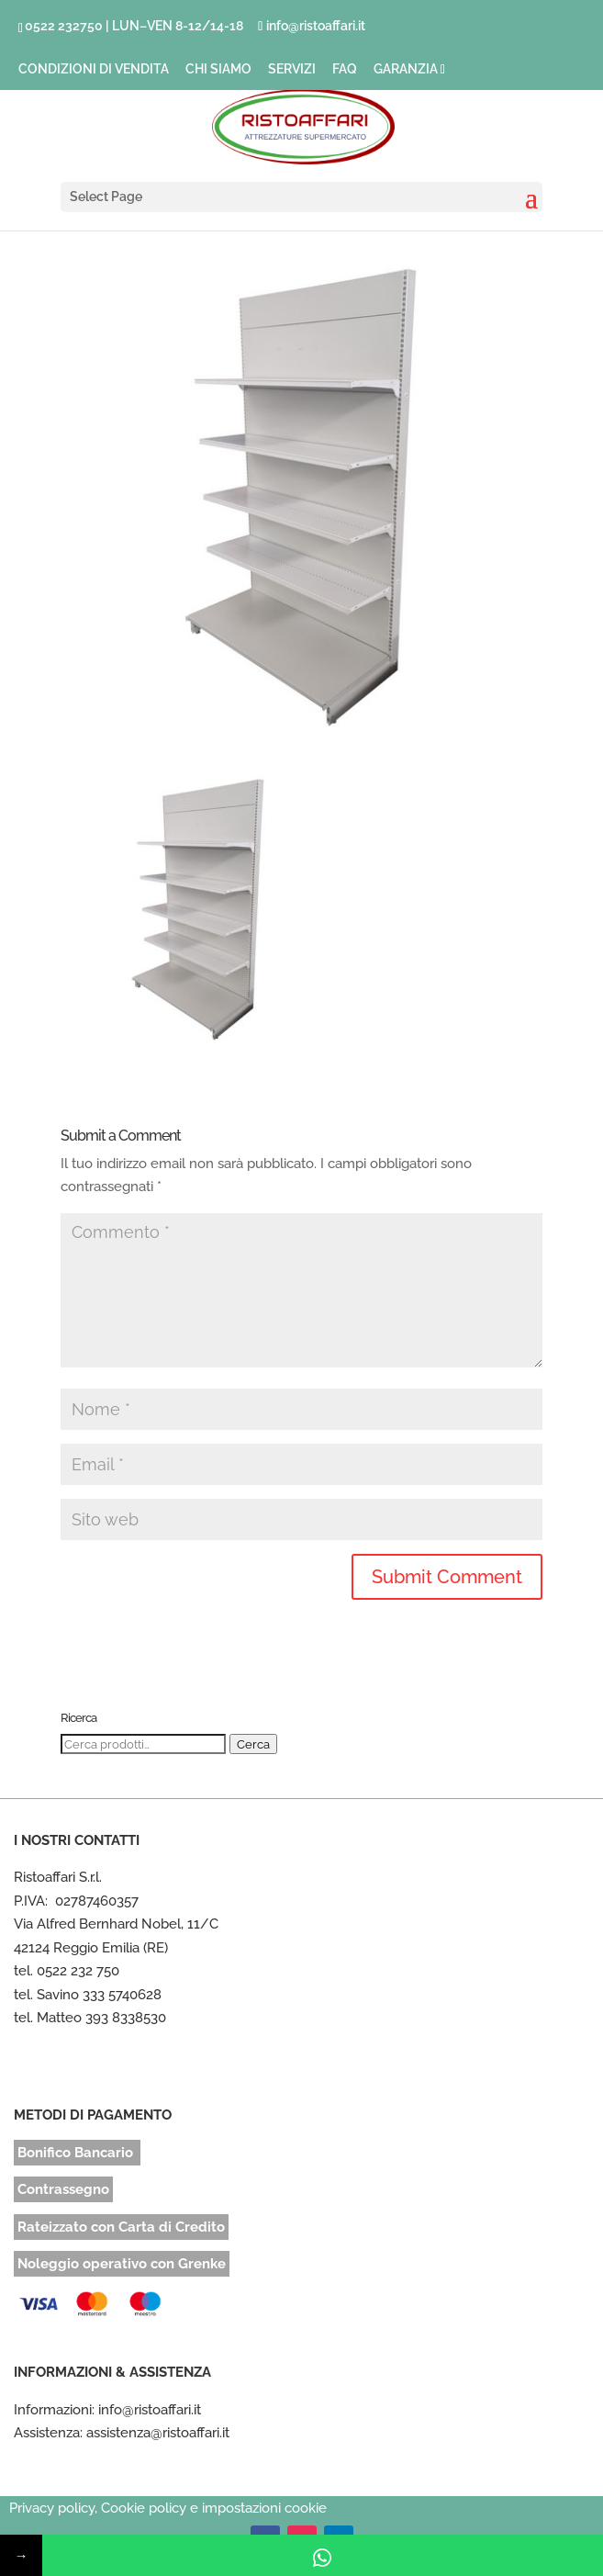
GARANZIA (406, 69)
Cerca (253, 1744)
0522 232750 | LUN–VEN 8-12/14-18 (134, 25)
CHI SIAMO (218, 69)
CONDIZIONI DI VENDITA (93, 69)
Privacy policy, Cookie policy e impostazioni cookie (168, 2508)
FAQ (344, 69)
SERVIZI (292, 69)
